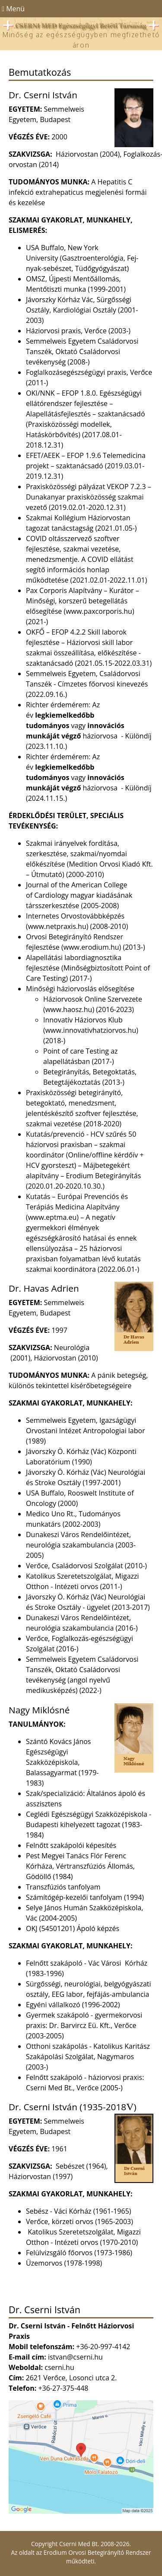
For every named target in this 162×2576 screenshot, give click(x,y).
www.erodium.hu (91, 947)
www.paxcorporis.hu (99, 611)
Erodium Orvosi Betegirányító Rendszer (97, 2552)
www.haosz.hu (68, 1009)
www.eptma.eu (52, 1217)
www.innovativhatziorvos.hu (90, 1030)
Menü (12, 8)
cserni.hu (59, 2367)
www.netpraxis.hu (57, 926)
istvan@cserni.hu (75, 2357)
